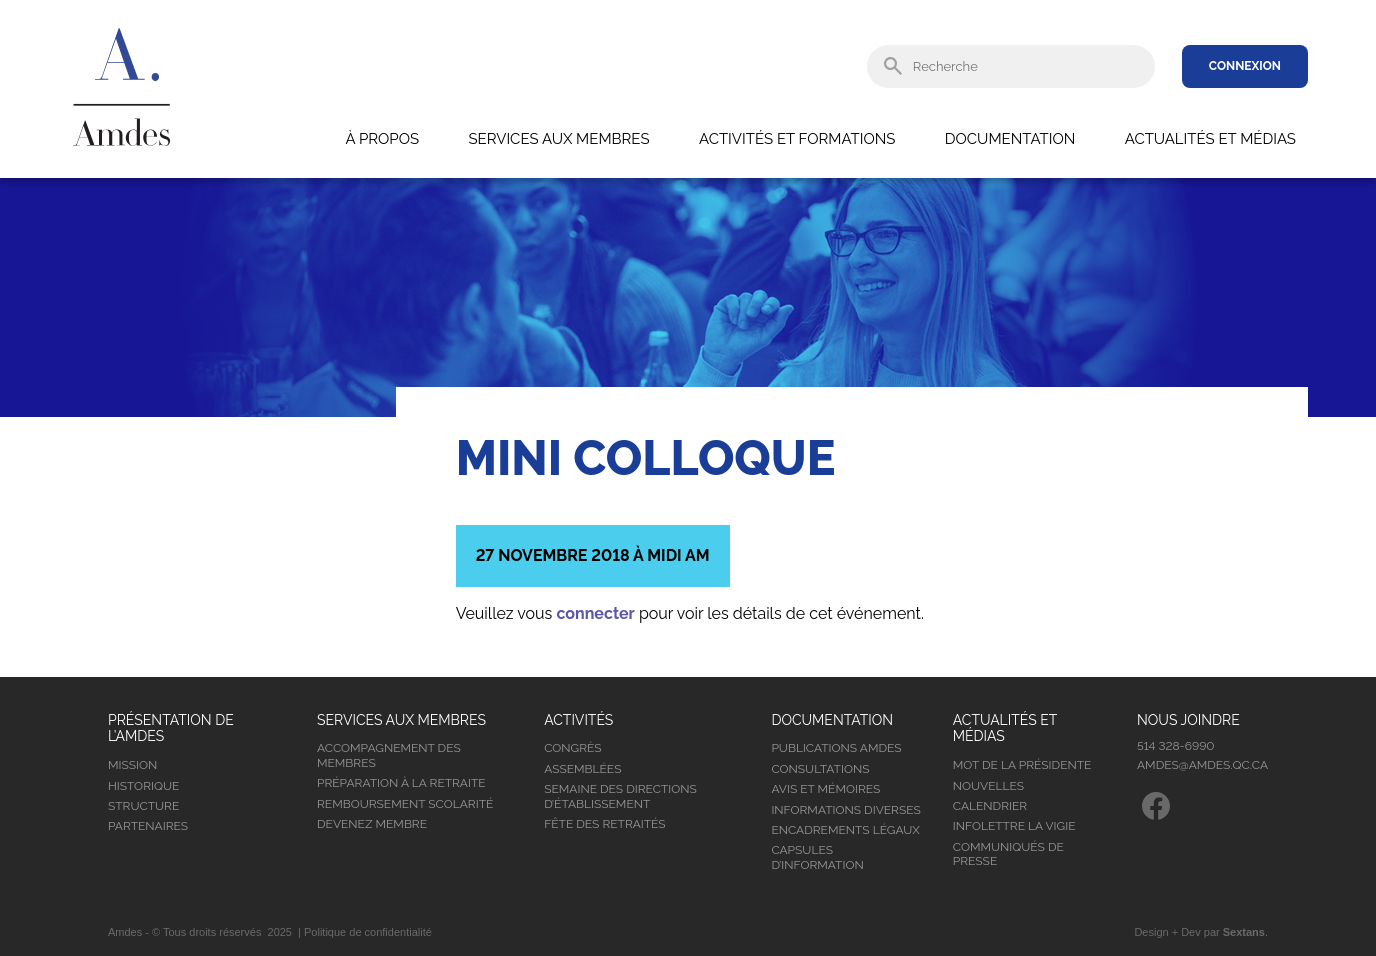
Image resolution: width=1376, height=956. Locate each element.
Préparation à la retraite (401, 783)
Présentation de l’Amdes (171, 728)
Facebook (1156, 806)
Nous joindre (1188, 720)
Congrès (572, 748)
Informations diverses (845, 810)
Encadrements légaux (845, 830)
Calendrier (990, 806)
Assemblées (582, 769)
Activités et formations (797, 139)
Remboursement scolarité (405, 804)
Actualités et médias (1210, 139)
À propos (382, 139)
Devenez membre (372, 824)
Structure (143, 806)
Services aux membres (558, 139)
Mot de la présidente (1022, 765)
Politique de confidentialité (368, 932)
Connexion (1245, 66)
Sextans (1244, 932)
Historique (143, 786)
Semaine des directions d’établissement (620, 796)
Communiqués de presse (1008, 854)
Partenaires (148, 826)
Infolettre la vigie (1014, 826)
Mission (132, 765)
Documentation (1010, 139)
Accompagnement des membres (389, 755)
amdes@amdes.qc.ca (1202, 765)
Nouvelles (988, 786)
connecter (595, 613)
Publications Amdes (836, 748)
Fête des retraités (604, 824)
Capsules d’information (817, 857)
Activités (578, 720)
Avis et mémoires (825, 789)
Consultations (820, 769)
